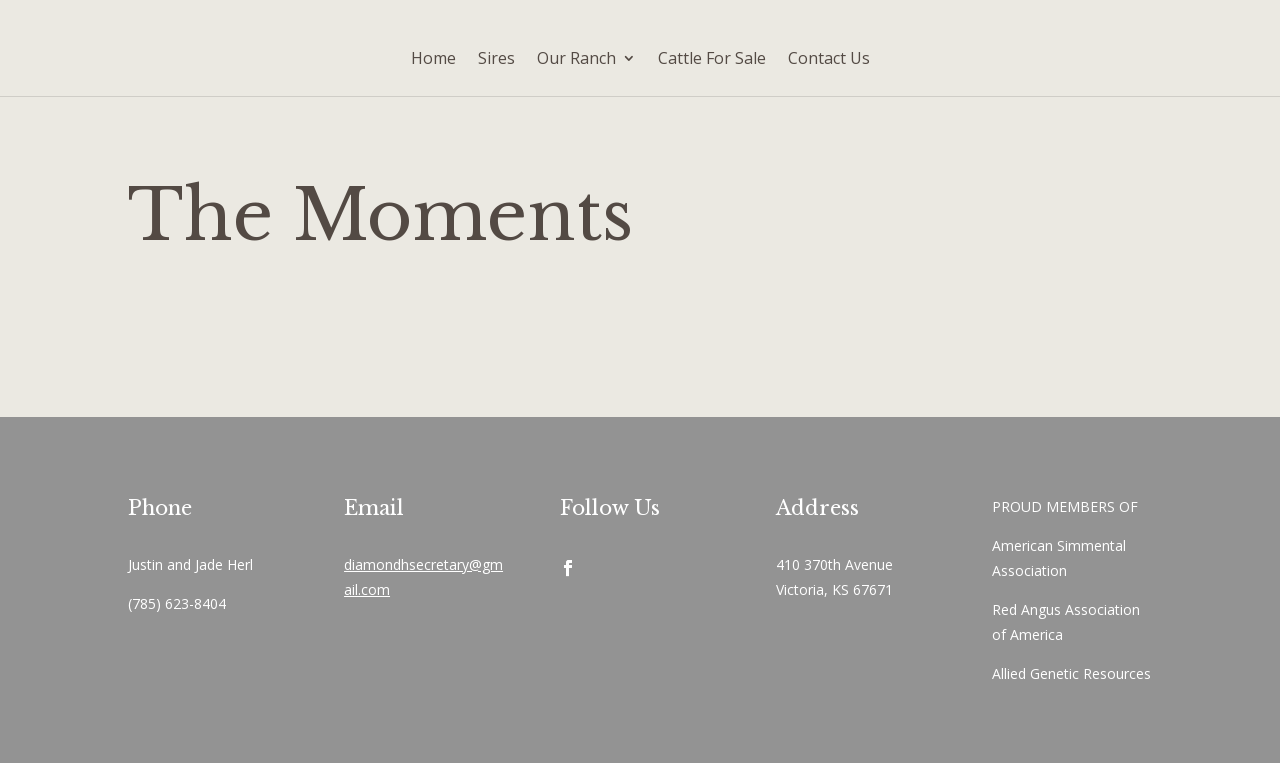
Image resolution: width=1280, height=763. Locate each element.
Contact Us (829, 58)
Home (433, 58)
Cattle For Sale (712, 58)
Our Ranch (576, 58)
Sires (496, 58)
